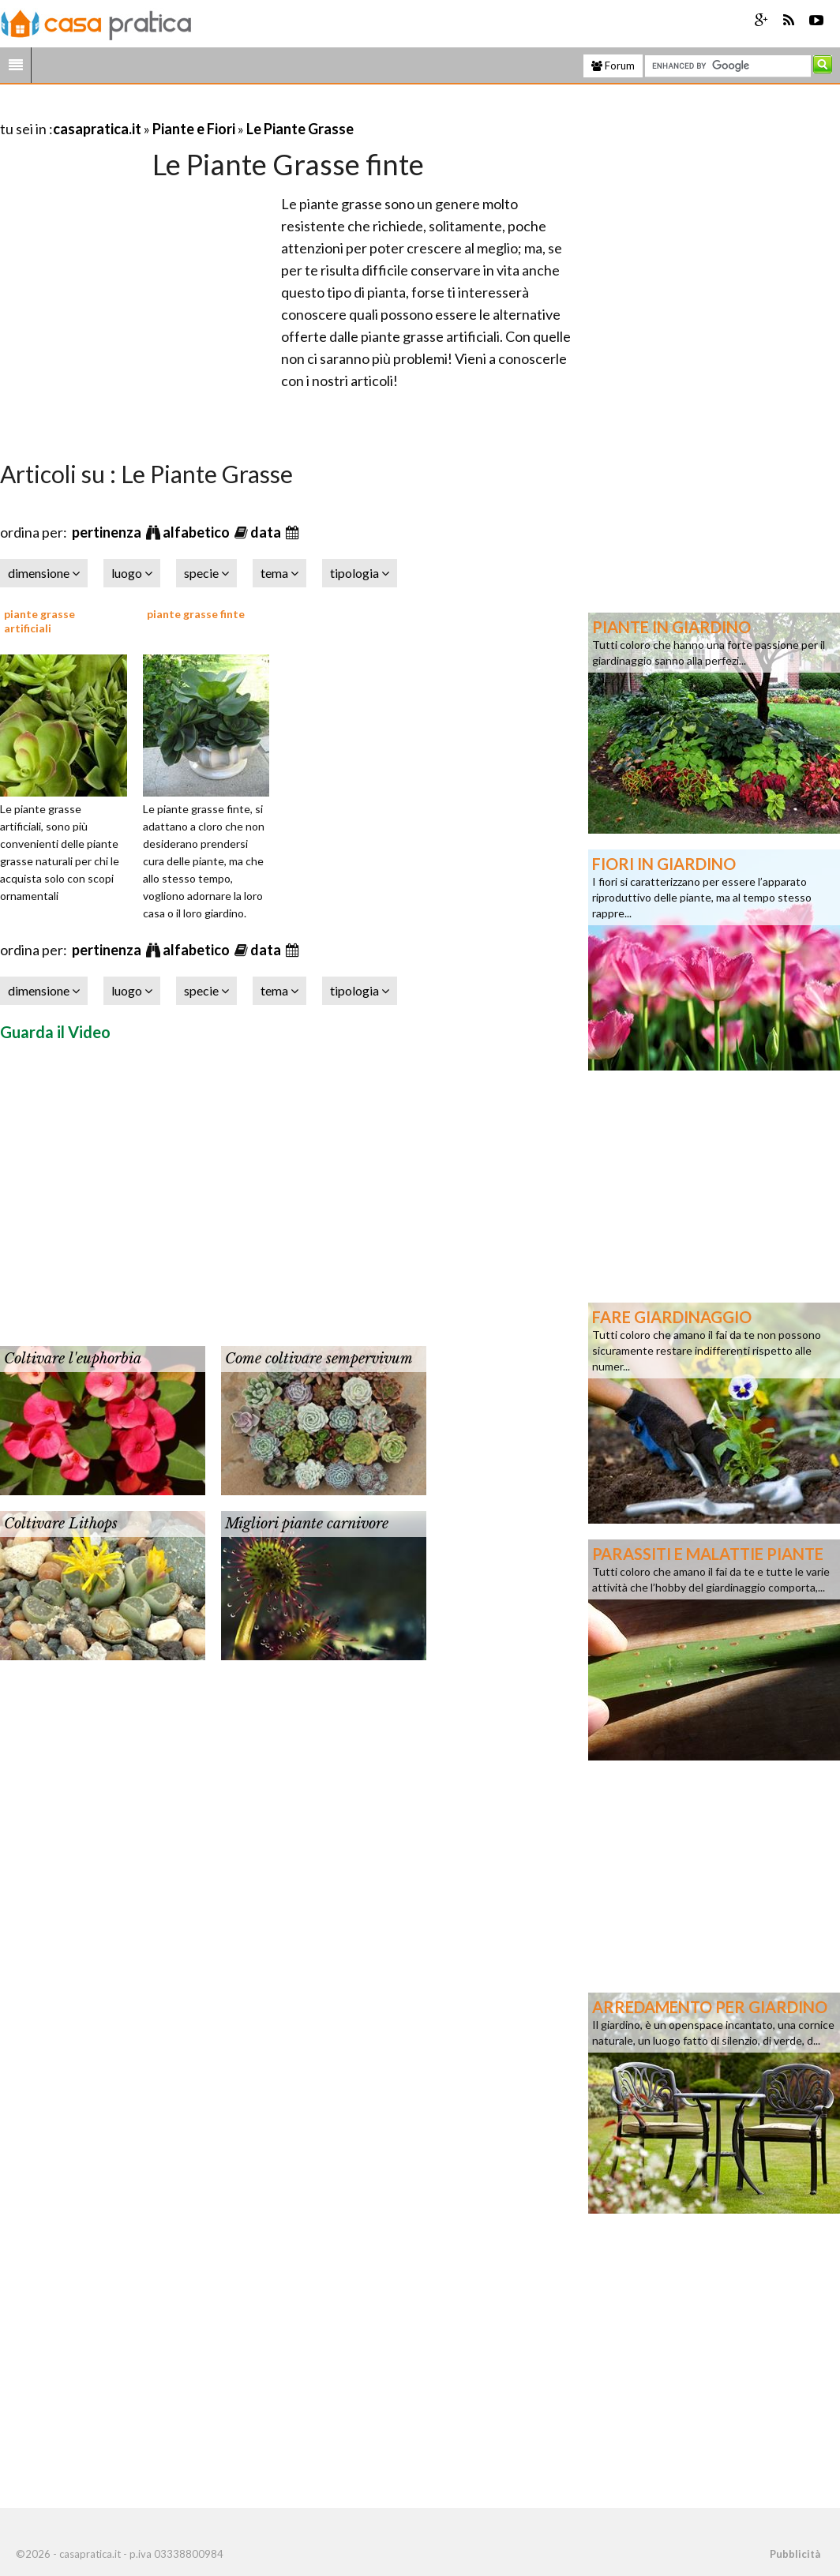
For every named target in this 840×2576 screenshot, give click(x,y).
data (266, 532)
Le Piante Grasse (300, 128)
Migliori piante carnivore (306, 1523)
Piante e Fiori (193, 128)
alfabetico (197, 532)
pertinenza (108, 532)
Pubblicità (795, 2554)
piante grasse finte (196, 614)
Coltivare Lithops (61, 1523)
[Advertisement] (184, 109)
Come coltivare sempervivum (319, 1358)
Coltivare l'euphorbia (72, 1358)
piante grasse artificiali (39, 621)
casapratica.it (97, 128)
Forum (613, 65)
